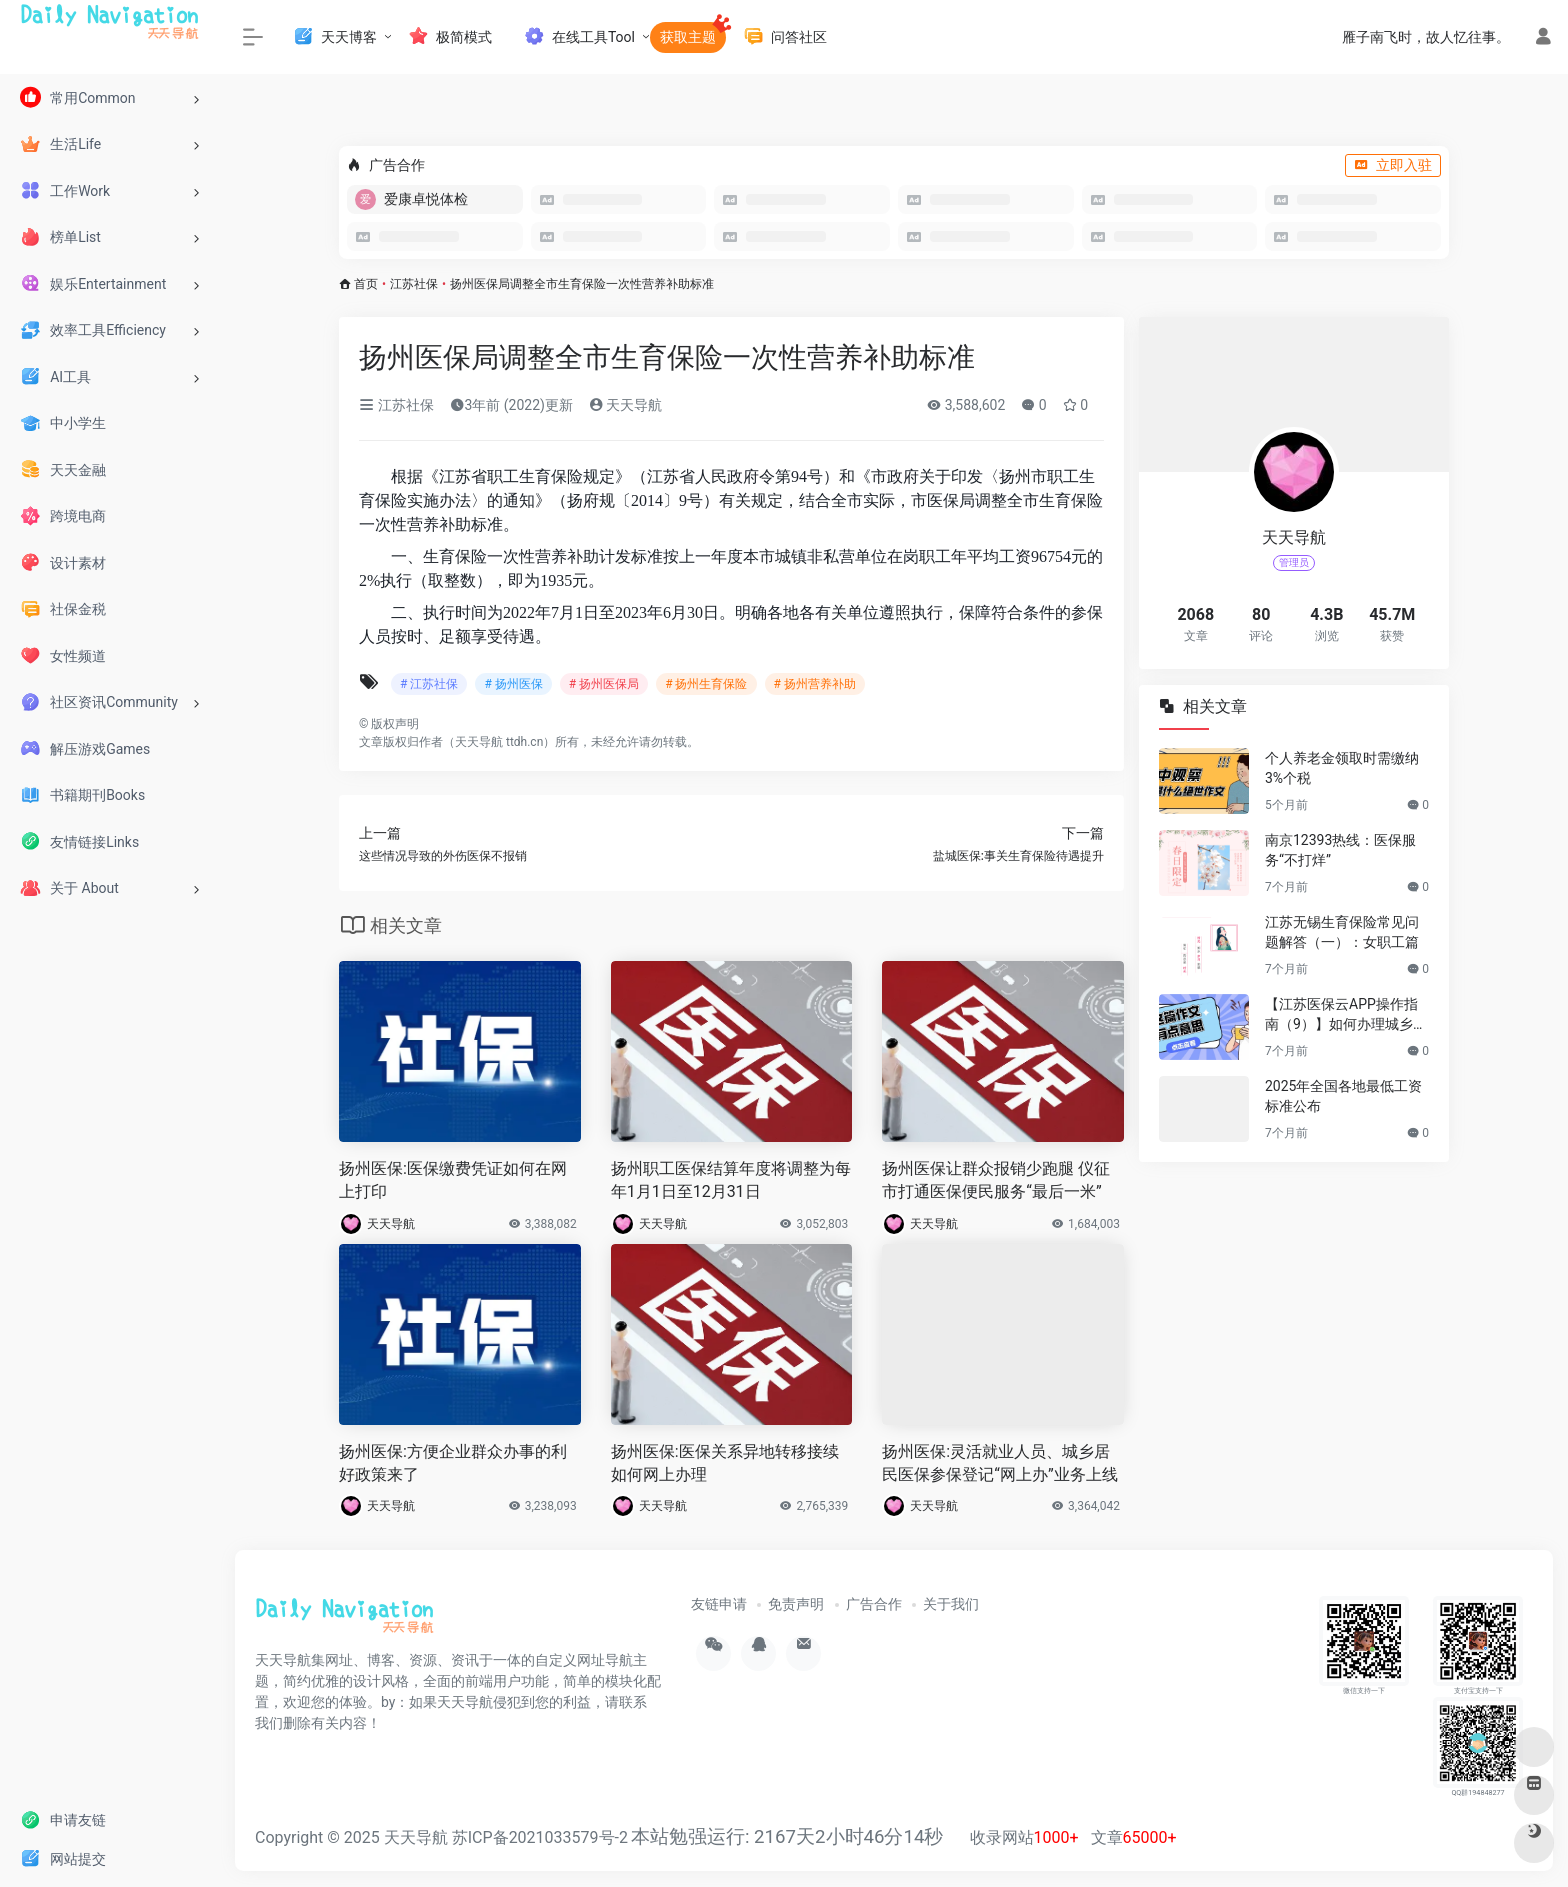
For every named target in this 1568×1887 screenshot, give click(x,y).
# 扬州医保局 (604, 684)
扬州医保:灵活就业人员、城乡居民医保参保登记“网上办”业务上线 (999, 1463)
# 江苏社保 (429, 684)
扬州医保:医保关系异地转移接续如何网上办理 (725, 1463)
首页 (366, 284)
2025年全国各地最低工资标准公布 (1343, 1096)
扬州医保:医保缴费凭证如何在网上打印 (453, 1180)
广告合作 (874, 1604)
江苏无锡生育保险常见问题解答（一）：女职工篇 (1342, 932)
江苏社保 (414, 284)
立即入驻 (1393, 165)
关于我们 (951, 1604)
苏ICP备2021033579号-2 (540, 1837)
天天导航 (625, 405)
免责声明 (796, 1604)
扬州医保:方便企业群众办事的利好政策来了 (453, 1463)
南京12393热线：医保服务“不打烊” (1340, 850)
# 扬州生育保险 (706, 684)
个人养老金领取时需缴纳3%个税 (1342, 768)
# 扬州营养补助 (815, 684)
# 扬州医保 (513, 684)
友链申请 (719, 1604)
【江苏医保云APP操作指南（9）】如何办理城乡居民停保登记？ (1346, 1015)
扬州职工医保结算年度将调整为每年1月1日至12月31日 (731, 1180)
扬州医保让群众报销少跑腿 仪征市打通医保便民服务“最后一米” (996, 1180)
